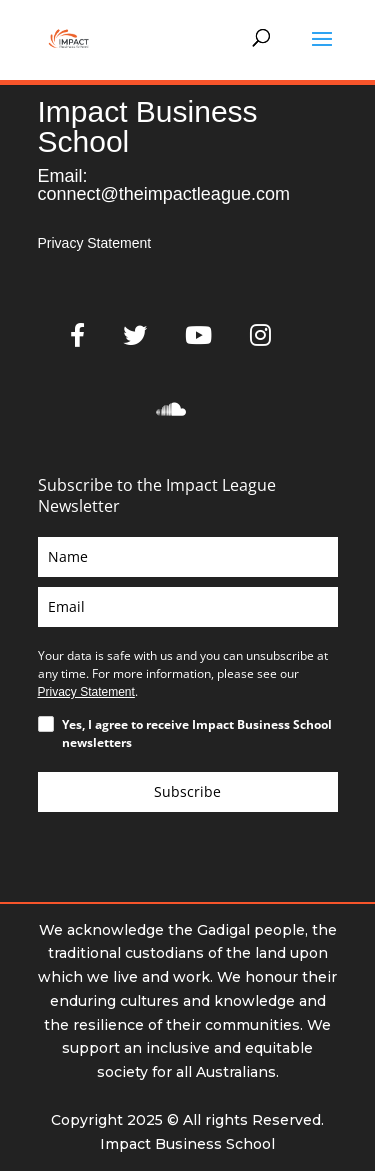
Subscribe (187, 791)
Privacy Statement (95, 243)
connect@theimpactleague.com (164, 194)
